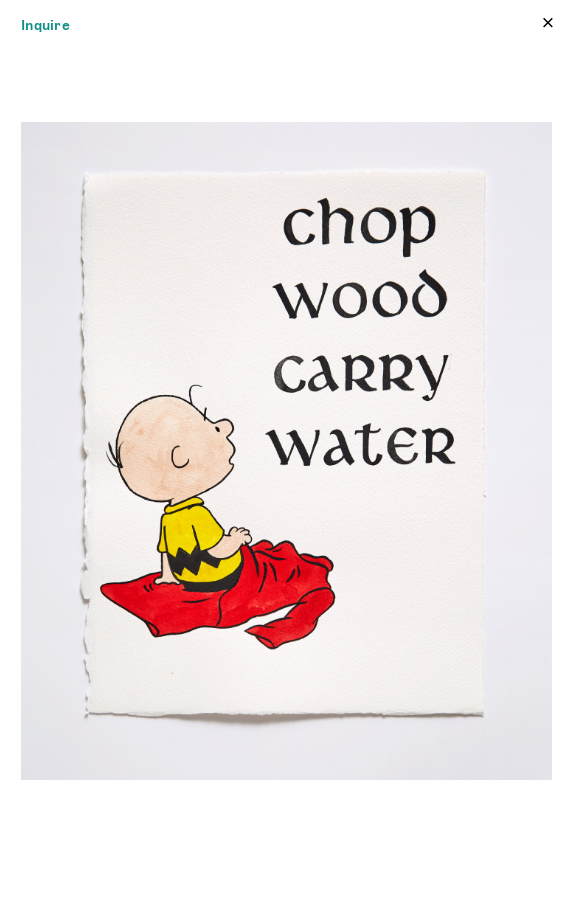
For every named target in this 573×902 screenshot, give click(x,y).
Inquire (45, 25)
